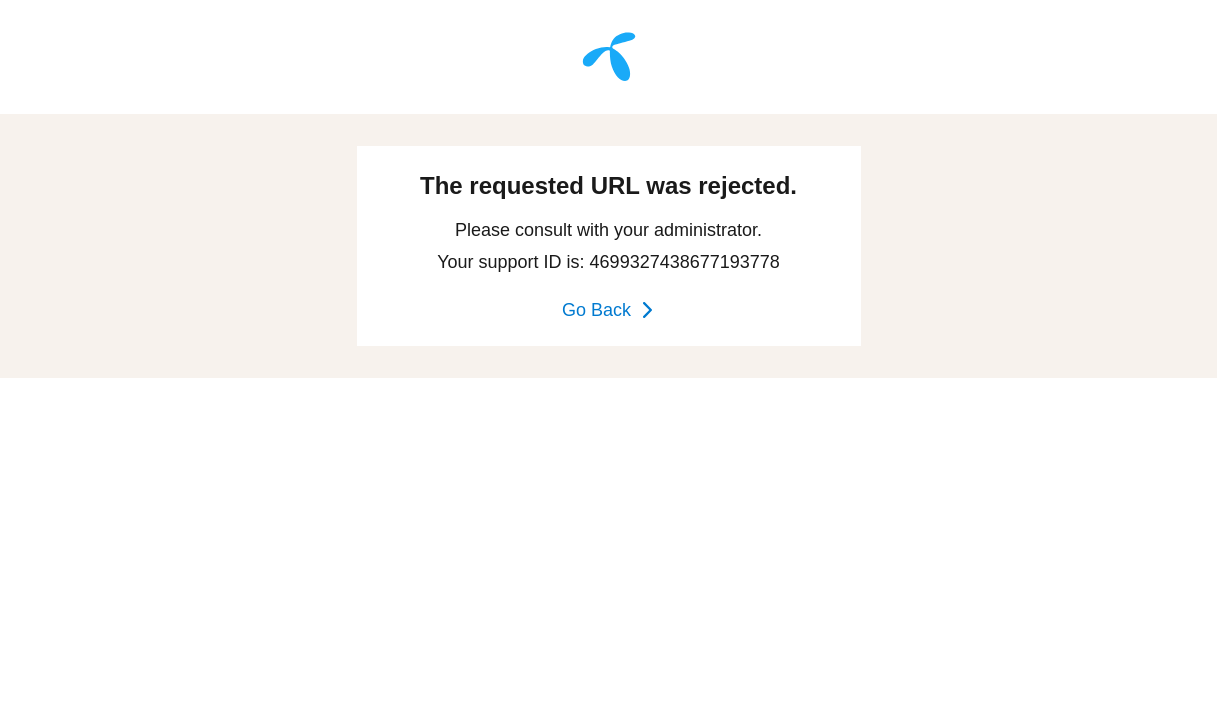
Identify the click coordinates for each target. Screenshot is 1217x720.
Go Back (608, 310)
